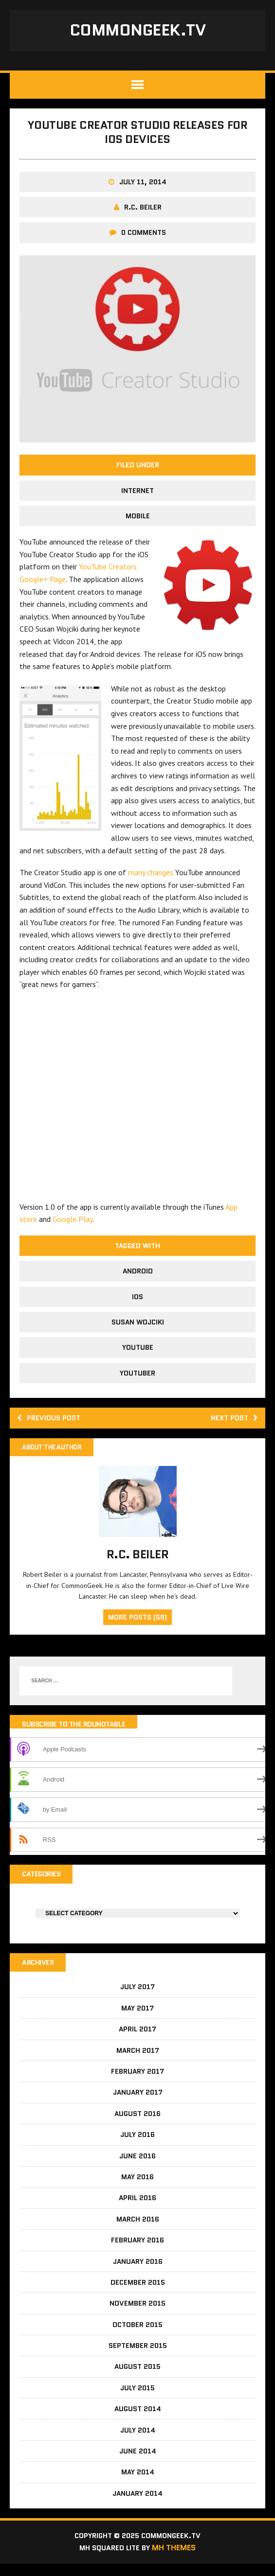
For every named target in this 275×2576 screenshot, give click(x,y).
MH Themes (178, 2559)
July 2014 (137, 2441)
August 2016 (137, 2124)
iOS (137, 1302)
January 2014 (137, 2504)
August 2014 (137, 2420)
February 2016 (137, 2251)
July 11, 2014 (142, 188)
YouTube (137, 1354)
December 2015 (137, 2293)
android (138, 1277)
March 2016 (137, 2230)
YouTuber (137, 1379)
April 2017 (137, 2040)
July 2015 (137, 2398)
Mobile (138, 522)
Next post (232, 1424)
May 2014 (137, 2483)
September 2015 (138, 2356)
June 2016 (137, 2166)
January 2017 (138, 2103)
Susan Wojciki (137, 1328)
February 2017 (137, 2082)
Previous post (51, 1424)
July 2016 (137, 2146)
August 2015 (137, 2377)
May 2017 (137, 2019)
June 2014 (137, 2462)
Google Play (72, 1225)
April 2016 (137, 2209)
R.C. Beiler (143, 213)
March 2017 (137, 2061)
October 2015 (137, 2335)
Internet (137, 496)
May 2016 (137, 2187)
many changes (150, 878)
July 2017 (137, 1998)
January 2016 (138, 2272)
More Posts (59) (137, 1625)
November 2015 (137, 2314)
